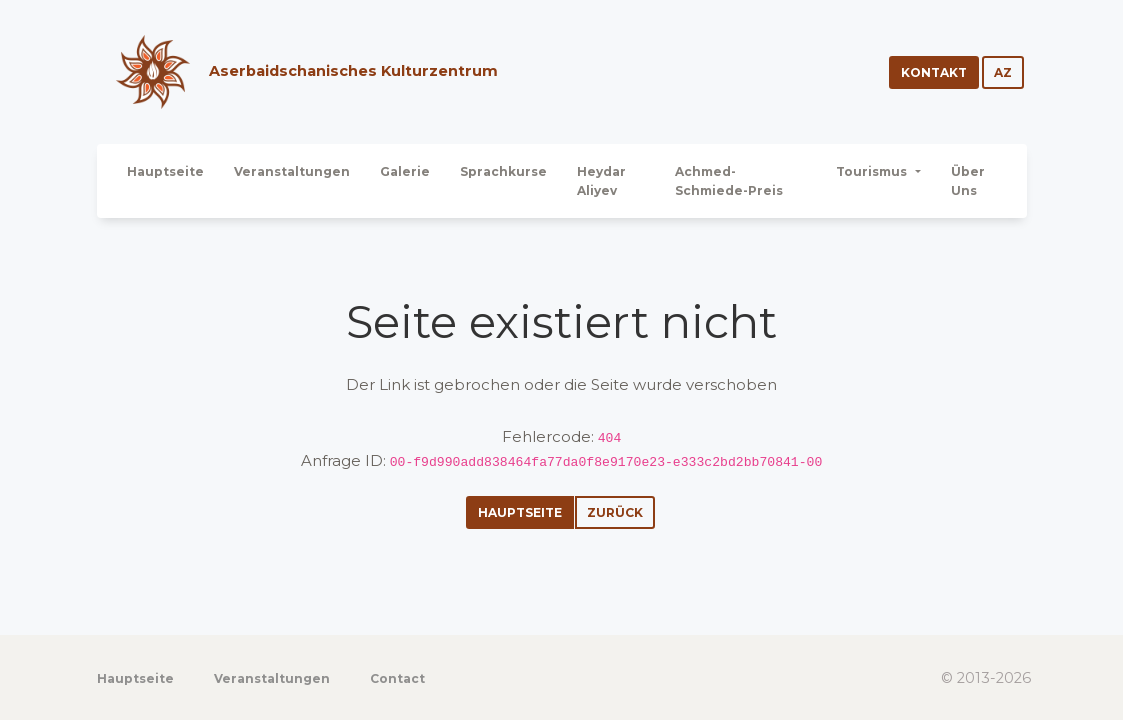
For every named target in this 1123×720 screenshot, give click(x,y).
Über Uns (968, 181)
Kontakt (934, 72)
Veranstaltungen (292, 171)
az (1003, 72)
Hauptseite (165, 171)
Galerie (405, 171)
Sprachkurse (503, 171)
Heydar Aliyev (601, 181)
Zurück (615, 512)
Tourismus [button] (873, 171)
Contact (397, 678)
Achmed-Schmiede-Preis (729, 181)
